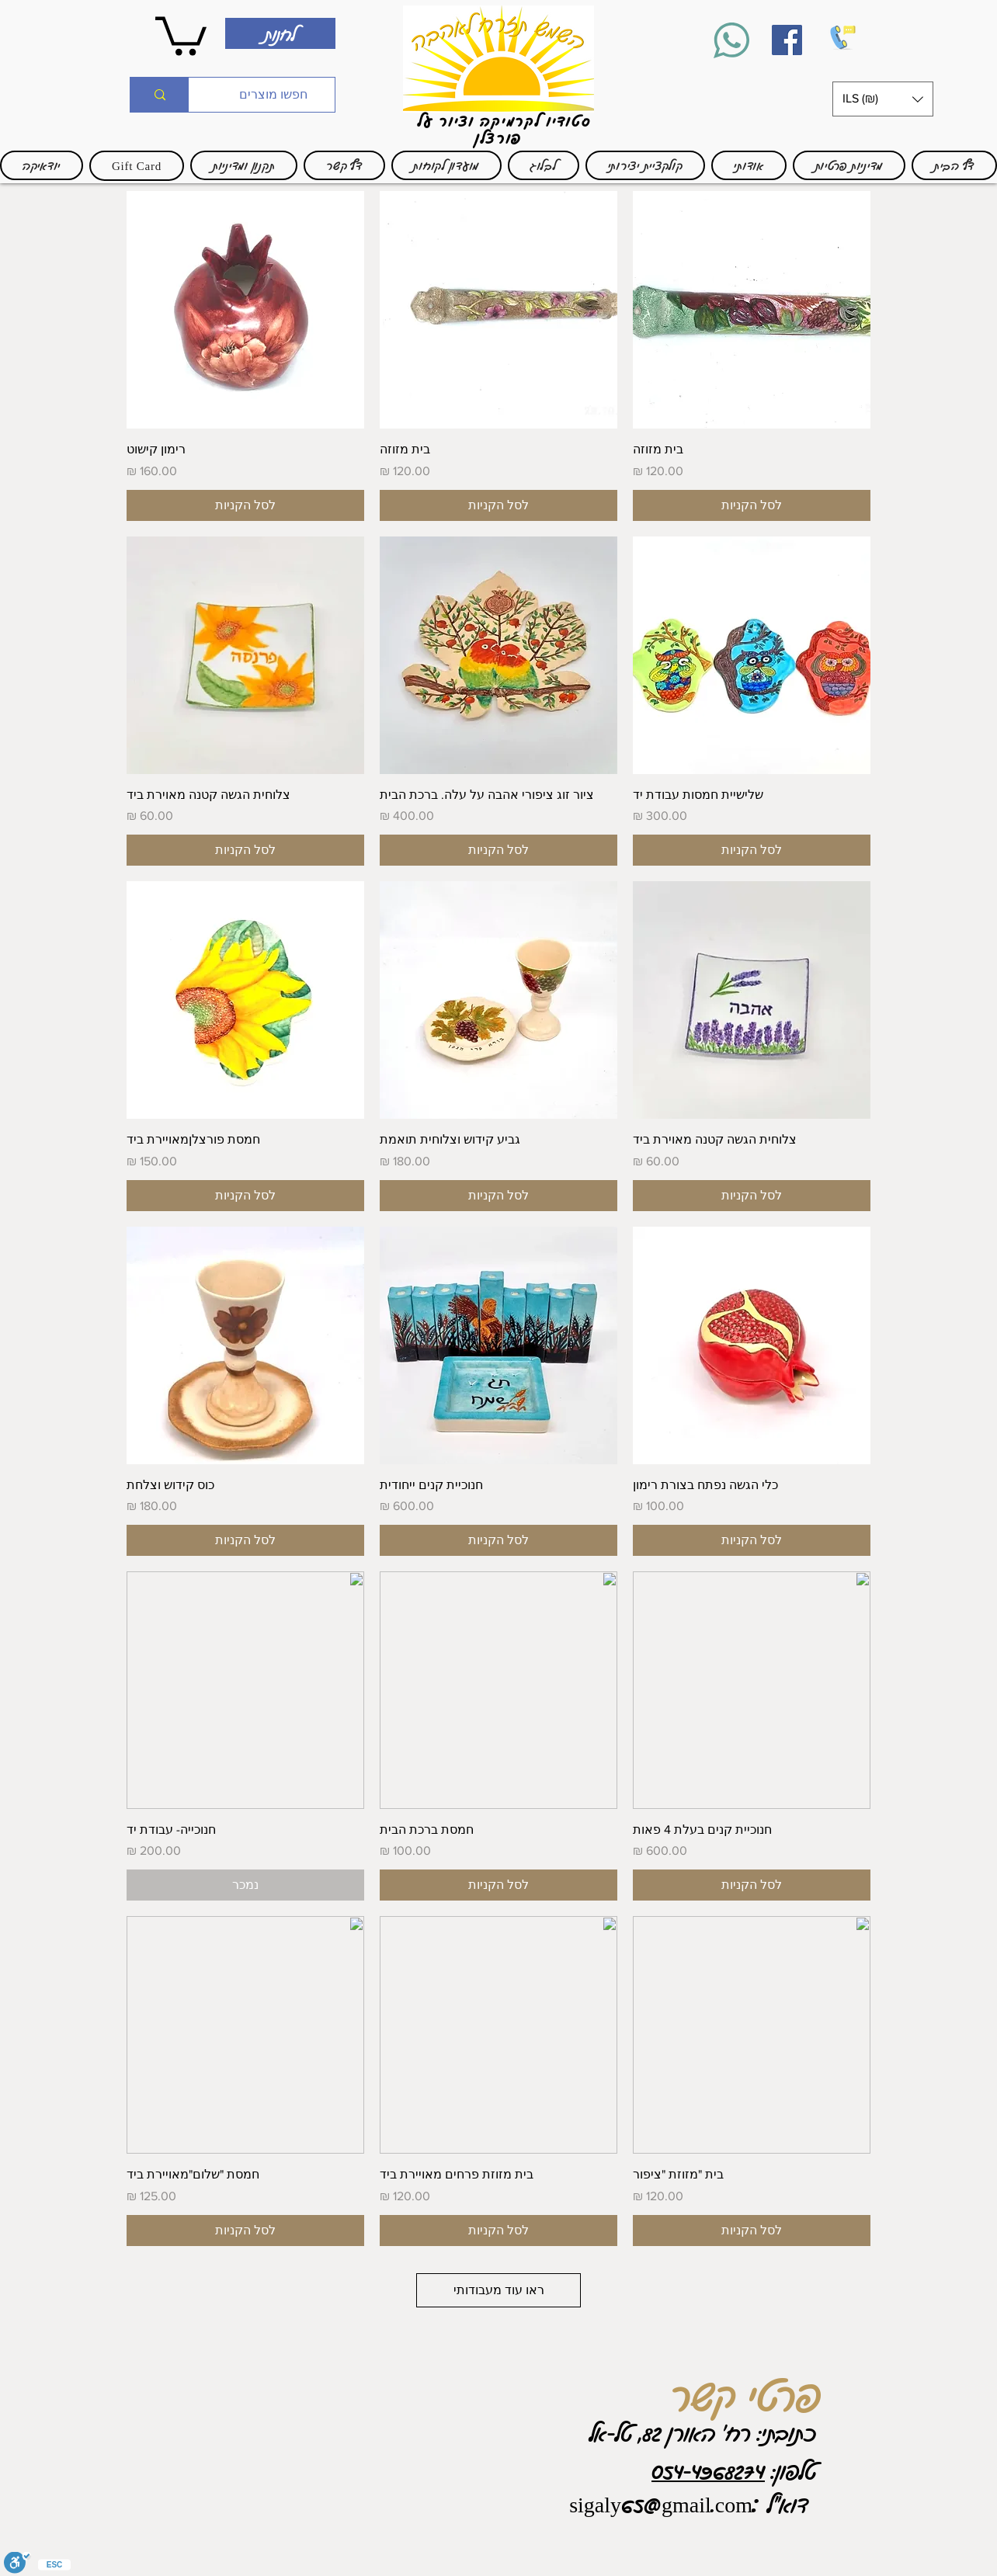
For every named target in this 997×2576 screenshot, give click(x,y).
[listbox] (882, 99)
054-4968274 (708, 2470)
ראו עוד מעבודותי (498, 2290)
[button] (882, 99)
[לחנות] (280, 33)
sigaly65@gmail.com (660, 2504)
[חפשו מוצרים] (273, 95)
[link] (181, 33)
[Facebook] (787, 40)
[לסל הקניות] (751, 505)
